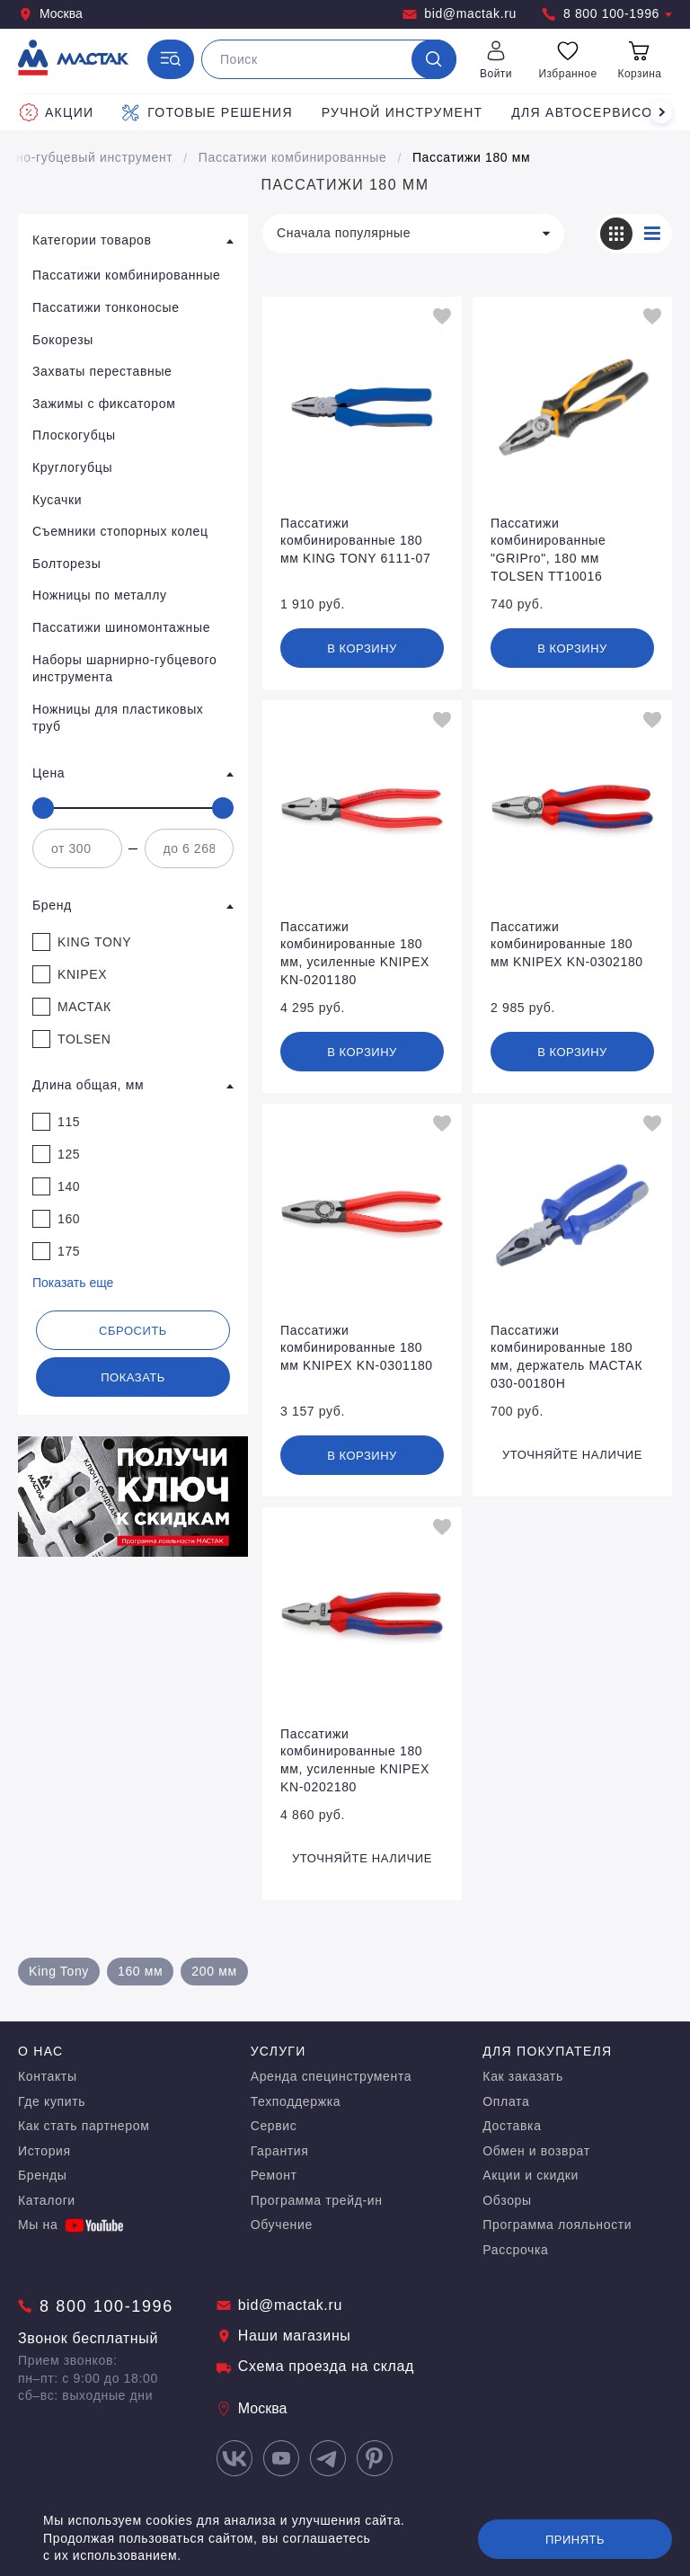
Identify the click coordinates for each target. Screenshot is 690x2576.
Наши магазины (284, 2335)
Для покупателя (547, 2051)
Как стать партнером (83, 2126)
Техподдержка (296, 2101)
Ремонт (274, 2175)
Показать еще (72, 1282)
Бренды (42, 2175)
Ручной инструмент (402, 112)
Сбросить (133, 1330)
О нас (40, 2051)
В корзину (362, 648)
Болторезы (66, 563)
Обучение (282, 2224)
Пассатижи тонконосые (106, 307)
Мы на (70, 2225)
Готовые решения (207, 112)
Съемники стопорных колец (120, 531)
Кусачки (57, 500)
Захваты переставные (102, 371)
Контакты (47, 2076)
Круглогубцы (72, 467)
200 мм (213, 1971)
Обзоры (506, 2200)
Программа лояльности (557, 2224)
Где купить (51, 2101)
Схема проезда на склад (315, 2366)
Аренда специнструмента (331, 2076)
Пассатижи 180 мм (471, 157)
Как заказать (522, 2076)
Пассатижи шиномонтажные (121, 627)
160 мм (140, 1971)
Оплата (505, 2101)
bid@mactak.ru (459, 14)
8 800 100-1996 (607, 14)
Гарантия (280, 2151)
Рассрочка (515, 2250)
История (44, 2151)
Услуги (278, 2051)
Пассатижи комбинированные (293, 157)
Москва (50, 14)
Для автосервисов (586, 112)
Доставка (511, 2126)
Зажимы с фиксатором (103, 403)
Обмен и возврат (535, 2151)
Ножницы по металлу (99, 595)
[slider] (43, 808)
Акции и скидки (530, 2175)
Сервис (274, 2126)
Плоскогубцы (74, 435)
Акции (56, 112)
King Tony (59, 1971)
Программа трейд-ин (317, 2200)
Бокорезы (62, 340)
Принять (575, 2539)
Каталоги (46, 2200)
